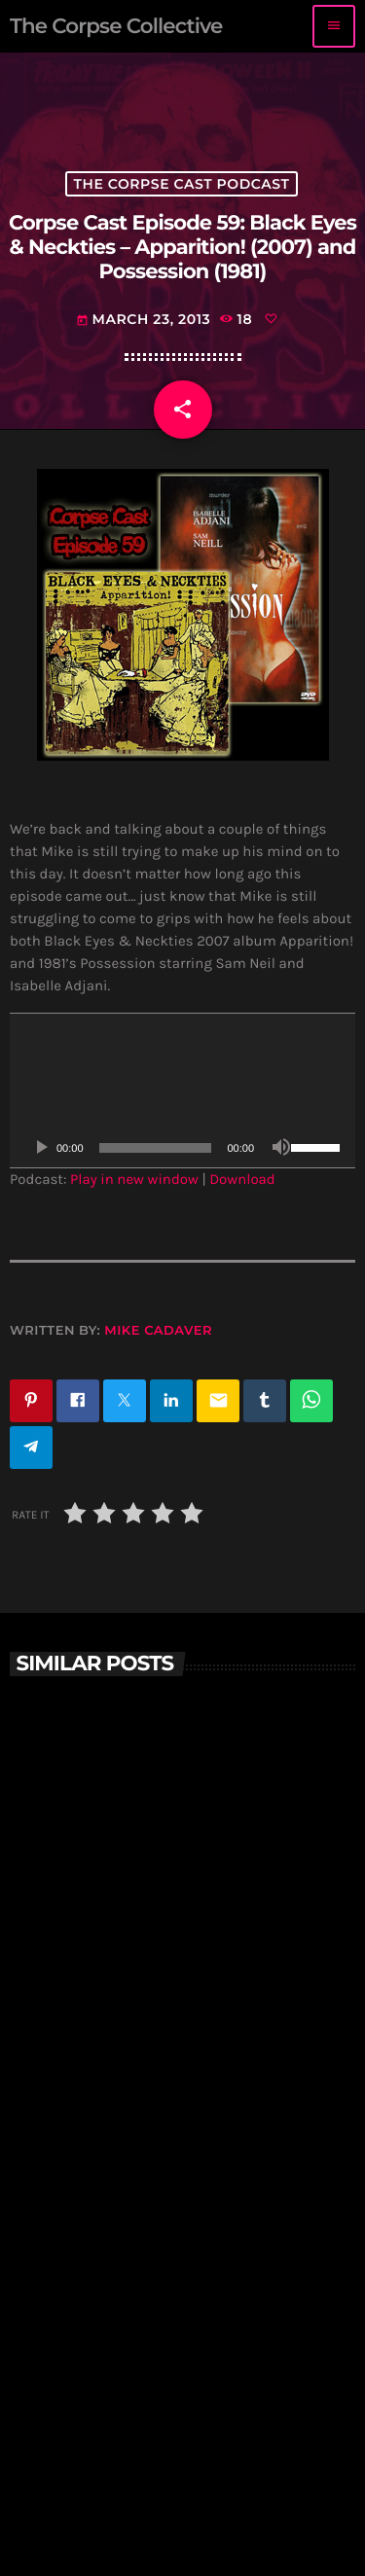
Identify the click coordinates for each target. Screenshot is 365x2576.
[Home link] (116, 26)
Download (242, 1179)
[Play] (40, 1147)
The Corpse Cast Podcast (182, 184)
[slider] (155, 1148)
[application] (182, 1090)
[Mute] (281, 1147)
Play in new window (134, 1179)
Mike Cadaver (158, 1331)
